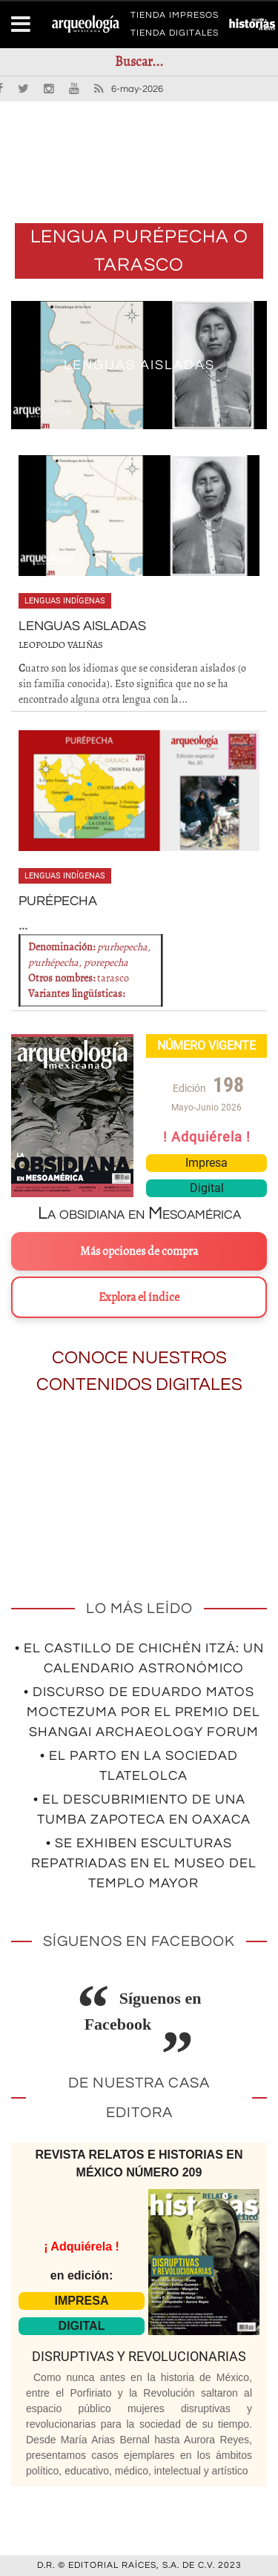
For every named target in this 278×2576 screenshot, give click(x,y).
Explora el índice (139, 1297)
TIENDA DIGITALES (174, 35)
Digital (207, 1188)
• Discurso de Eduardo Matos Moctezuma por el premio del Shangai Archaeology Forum (142, 1712)
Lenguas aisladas (139, 365)
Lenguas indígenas (64, 601)
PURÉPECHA (58, 901)
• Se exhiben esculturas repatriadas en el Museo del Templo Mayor (144, 1863)
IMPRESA (82, 2300)
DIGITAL (82, 2326)
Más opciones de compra (139, 1251)
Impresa (206, 1163)
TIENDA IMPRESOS (174, 18)
